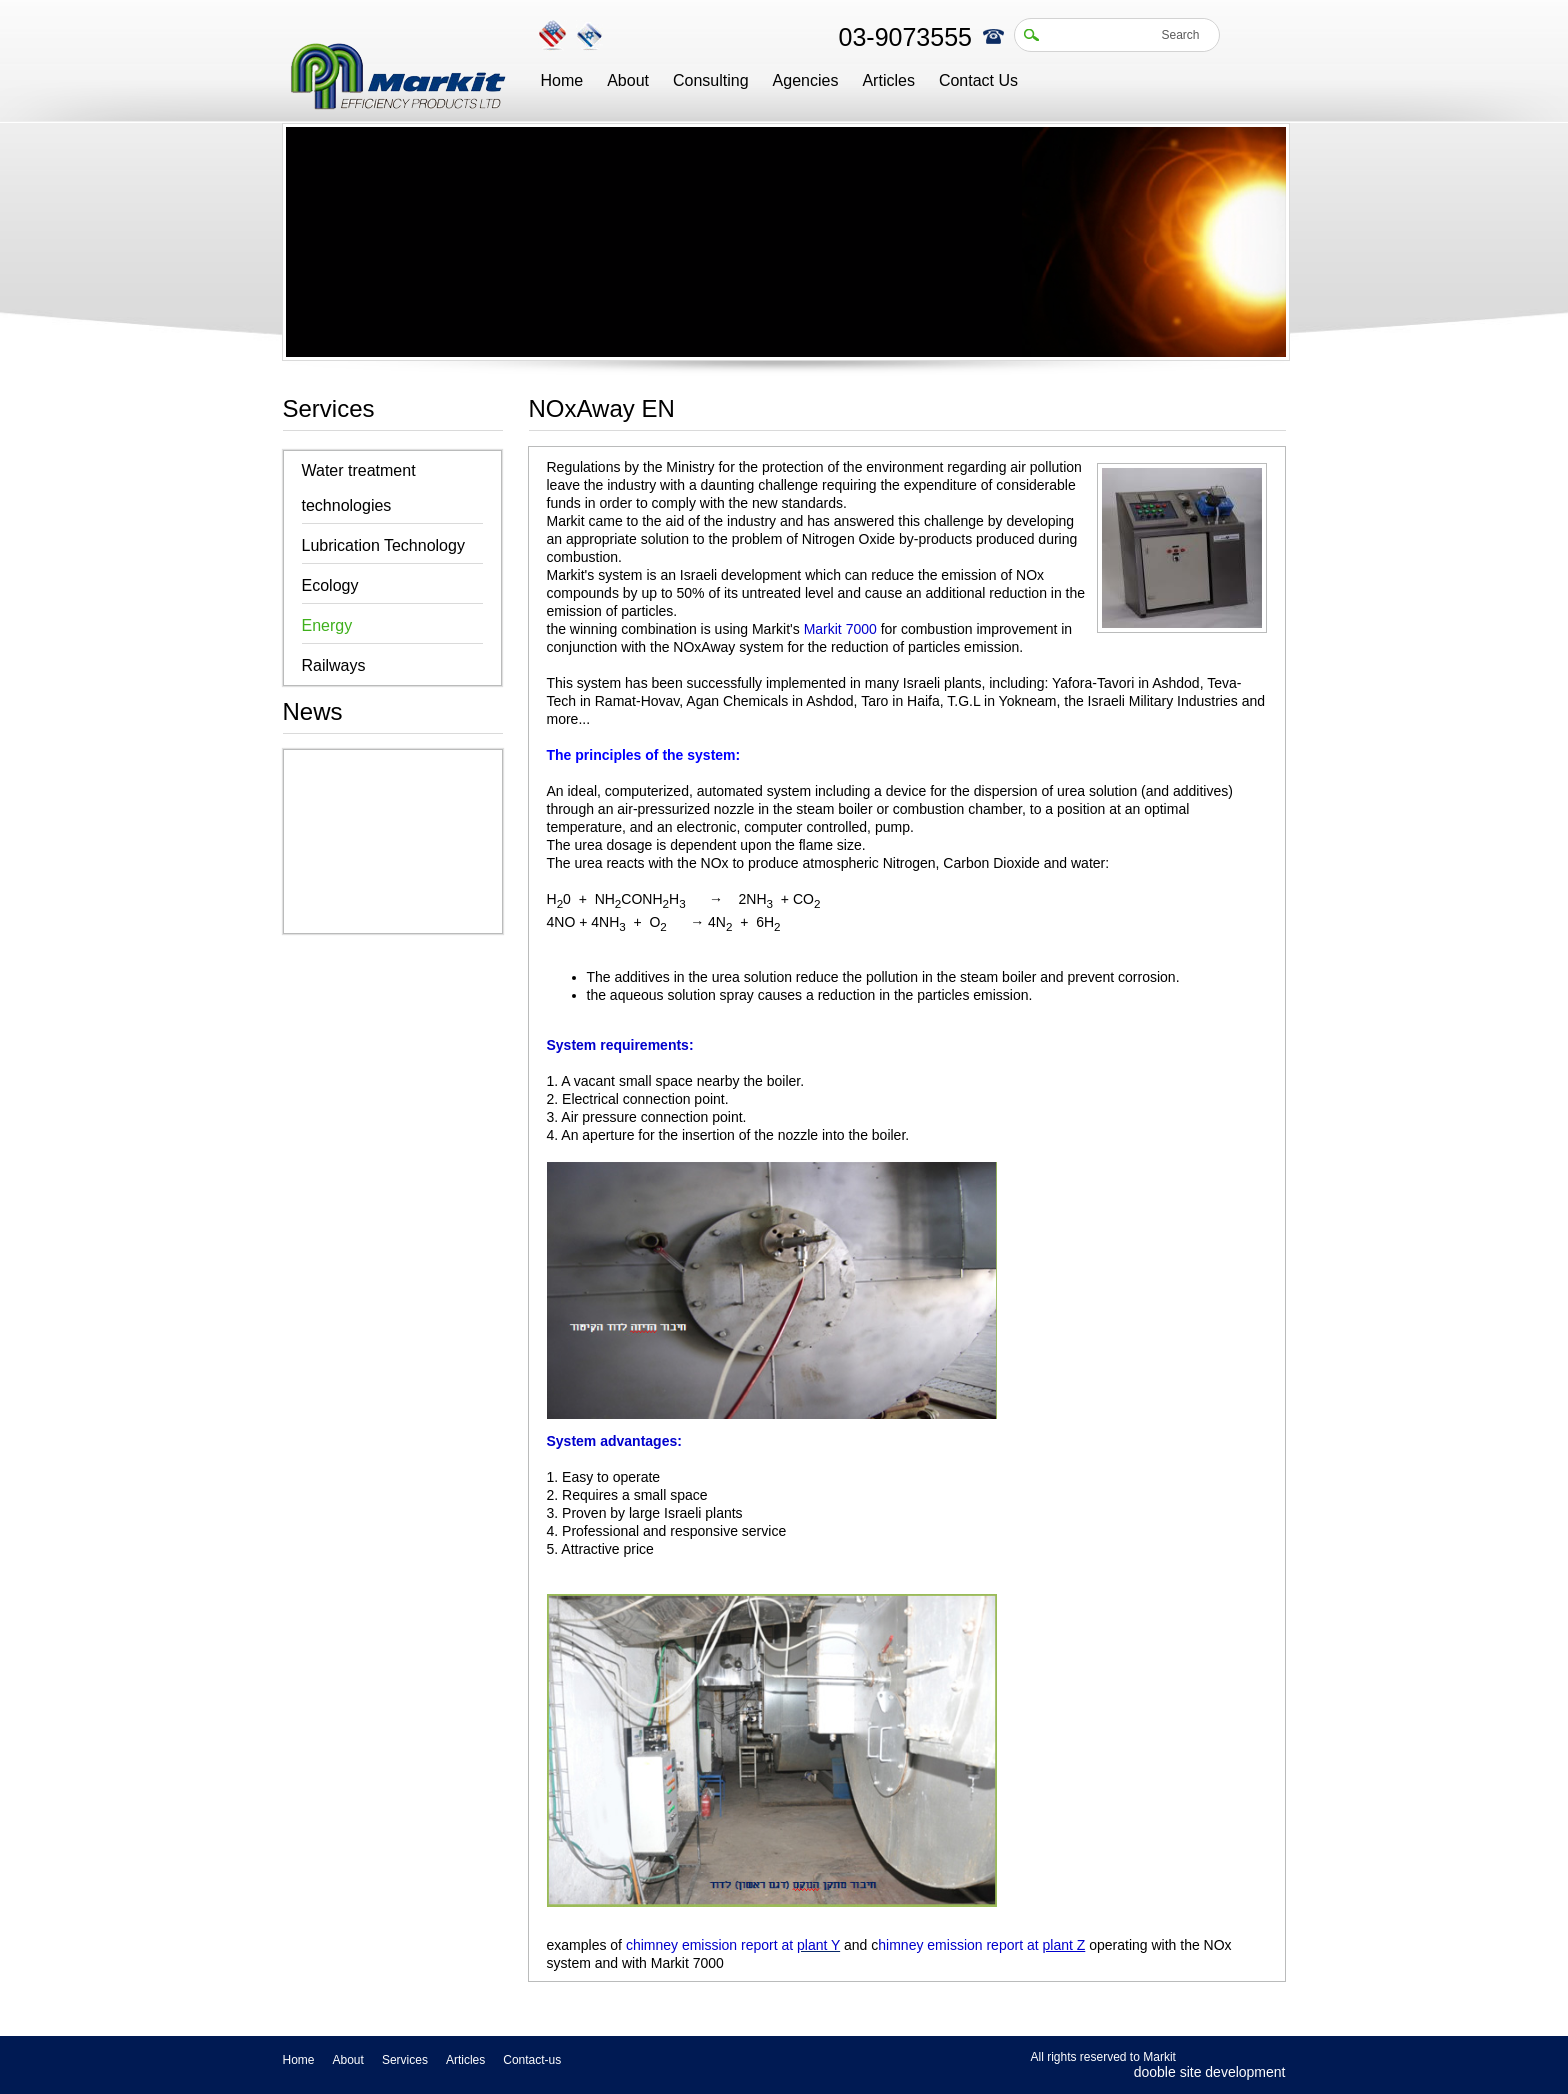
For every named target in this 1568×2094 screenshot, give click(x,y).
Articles (888, 80)
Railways (334, 665)
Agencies (806, 80)
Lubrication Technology (383, 545)
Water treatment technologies (359, 488)
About (628, 80)
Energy (327, 625)
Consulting (711, 80)
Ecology (330, 585)
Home (562, 80)
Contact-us (532, 2060)
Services (405, 2060)
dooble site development (1210, 2072)
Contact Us (978, 80)
